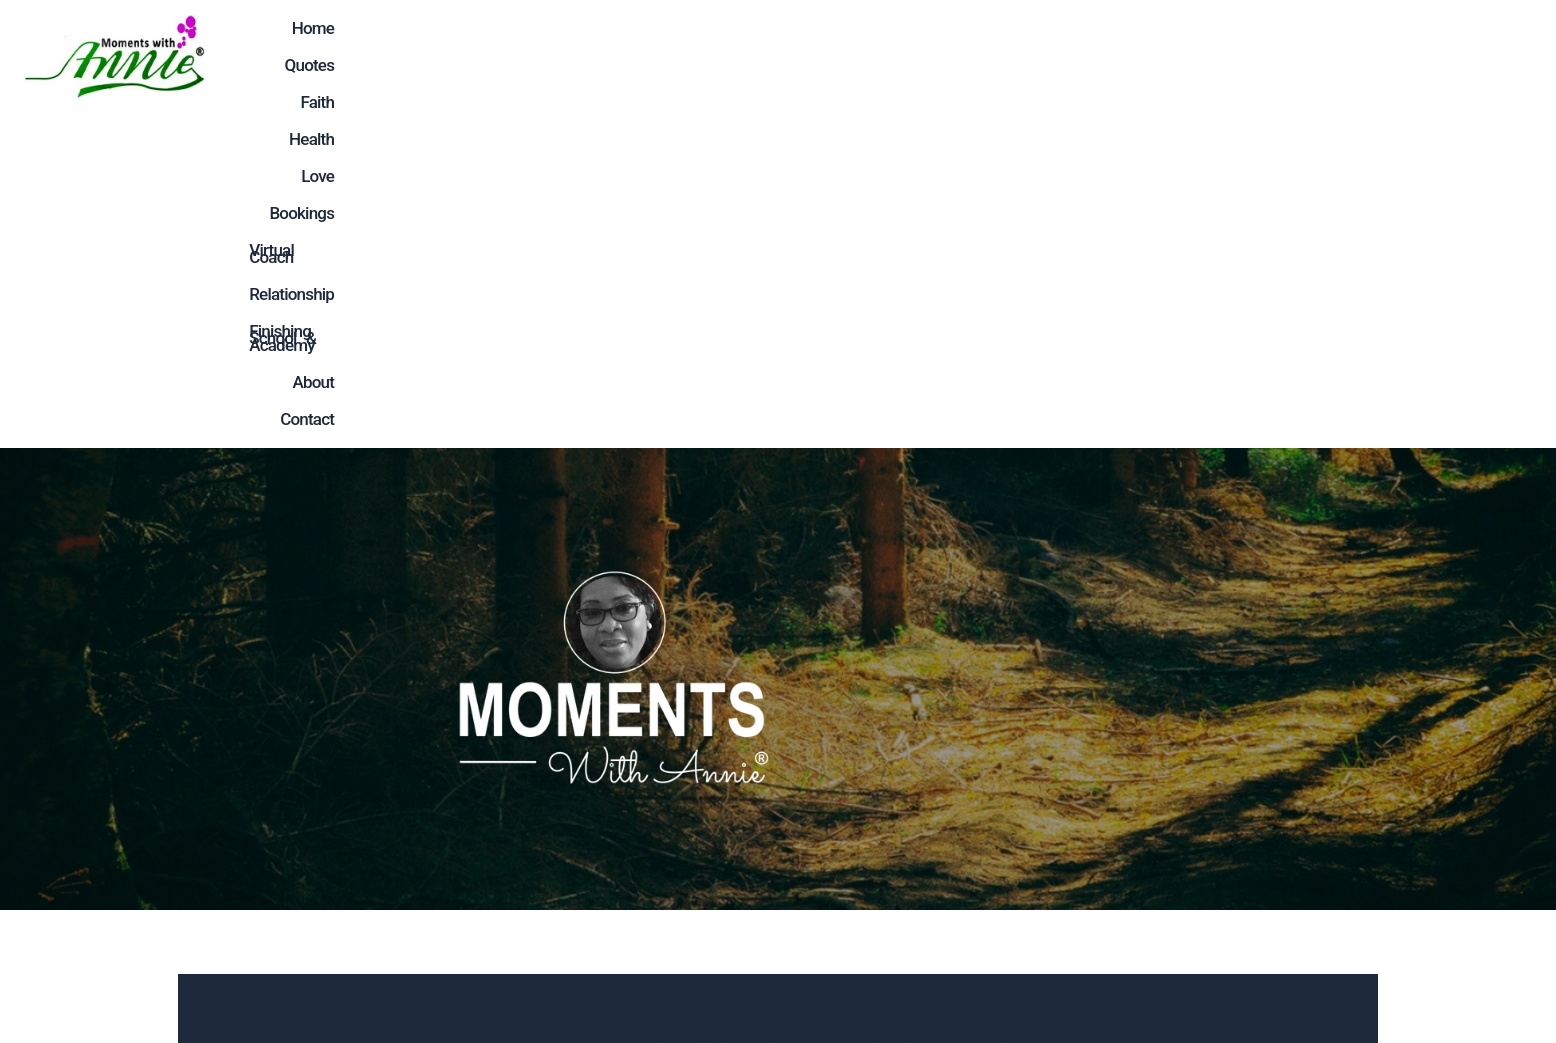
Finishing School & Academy (1268, 55)
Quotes (568, 55)
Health (708, 55)
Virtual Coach (968, 55)
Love (777, 55)
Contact (1504, 55)
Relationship (1089, 55)
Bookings (856, 55)
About (1426, 55)
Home (492, 55)
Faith (640, 55)
